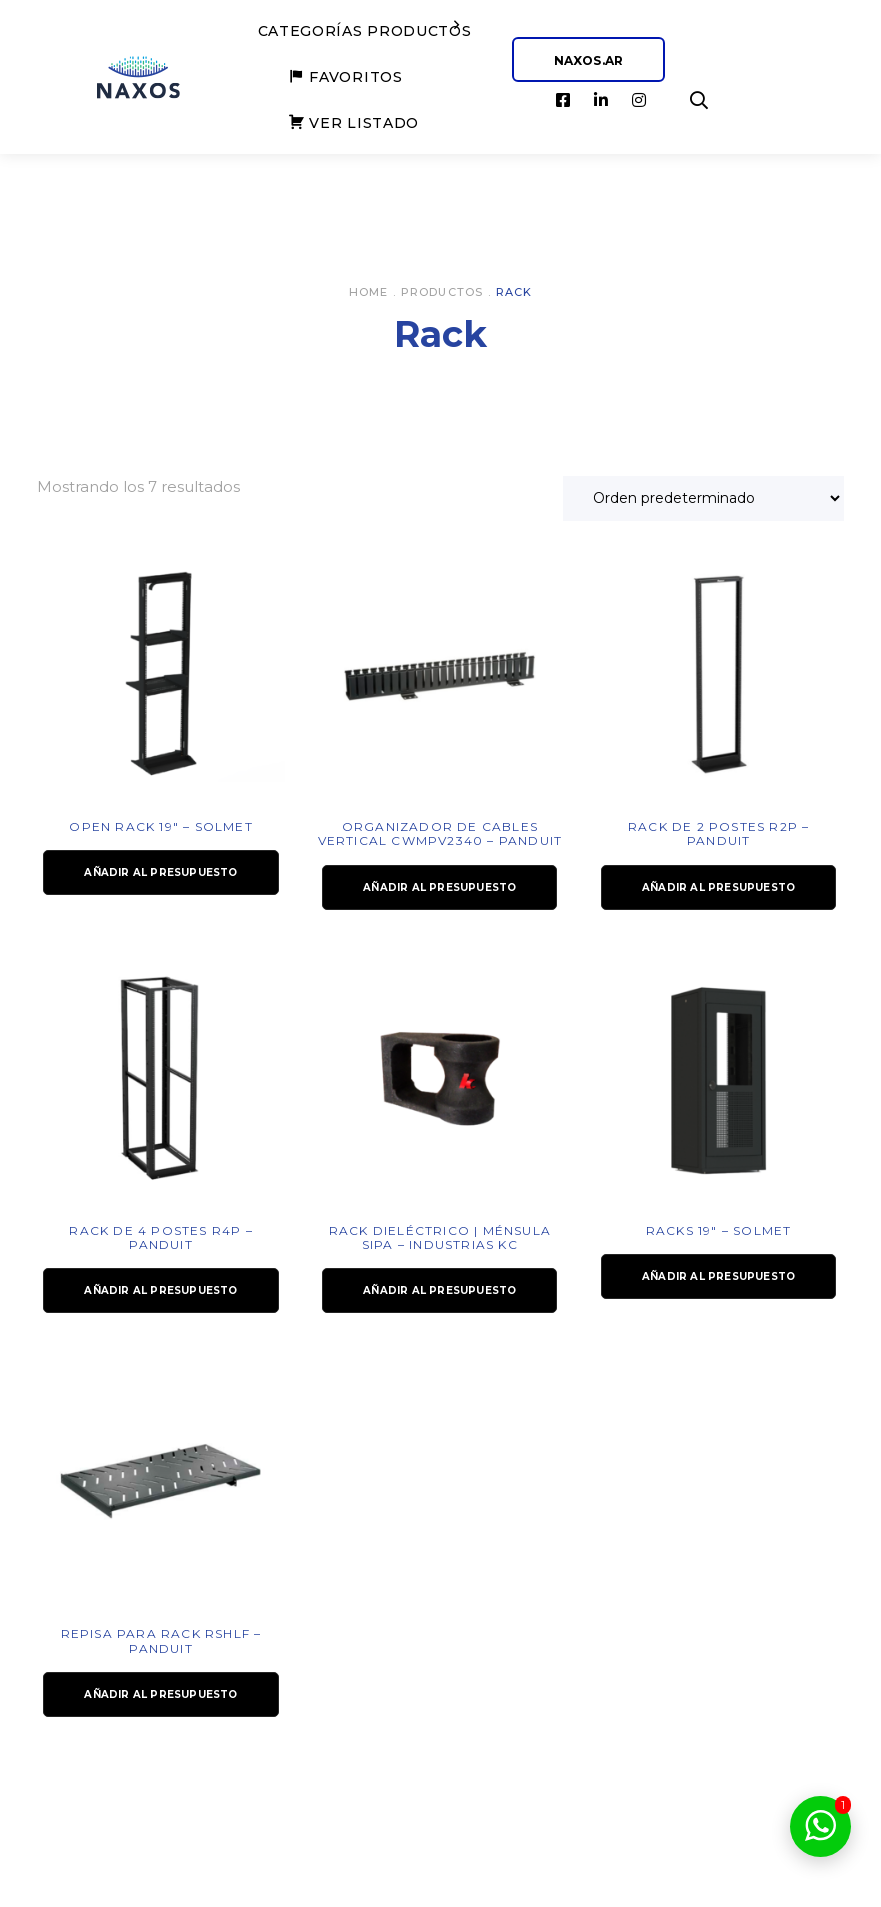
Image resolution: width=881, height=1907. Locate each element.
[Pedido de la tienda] (703, 498)
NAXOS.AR (589, 60)
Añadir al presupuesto (160, 872)
